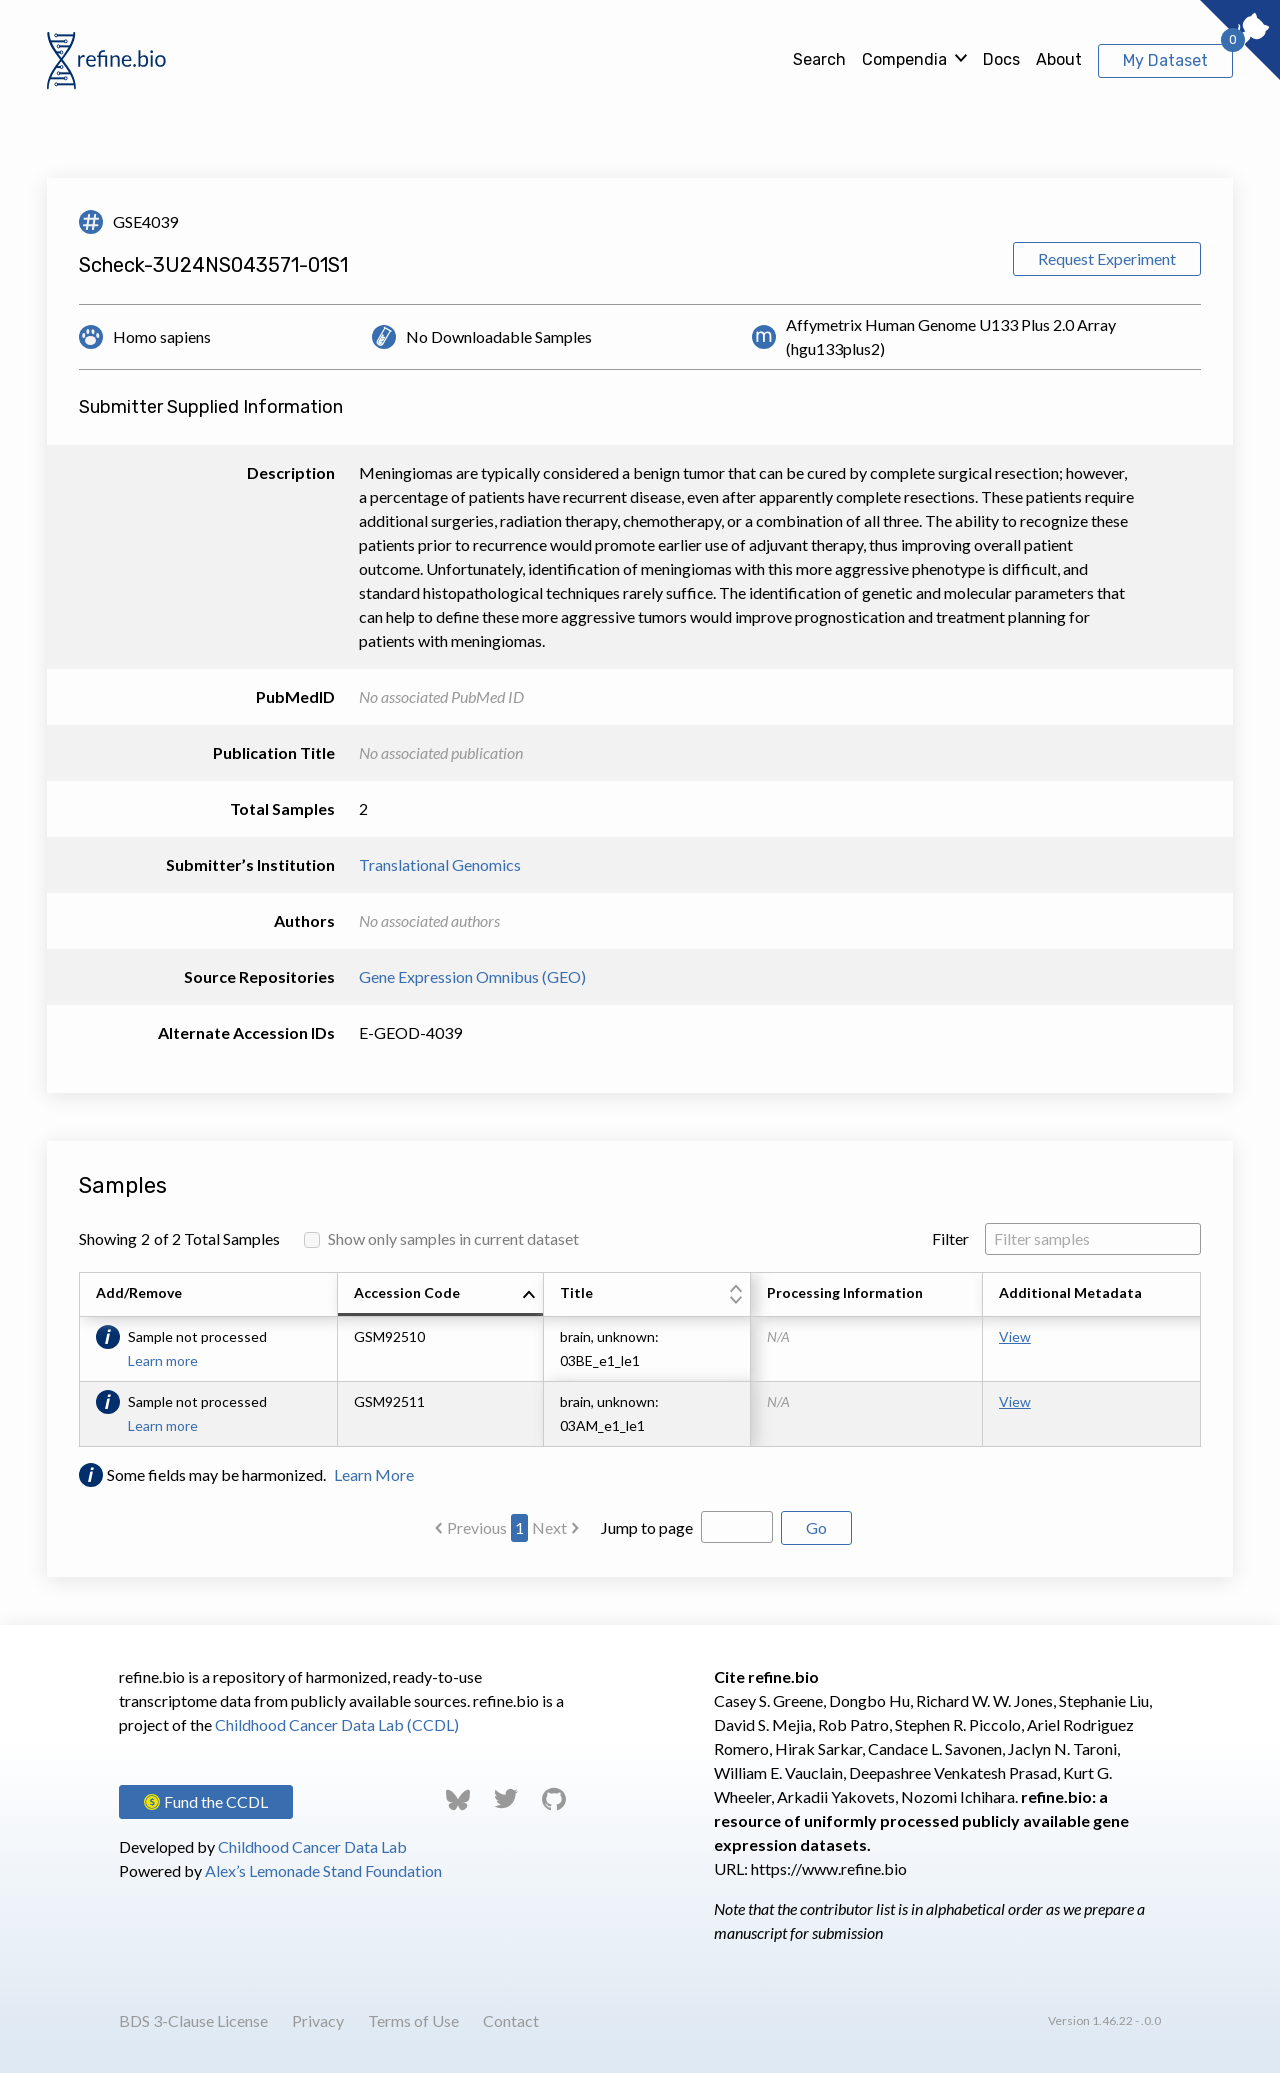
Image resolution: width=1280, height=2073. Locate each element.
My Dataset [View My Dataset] (1165, 60)
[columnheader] (441, 1295)
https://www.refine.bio (829, 1868)
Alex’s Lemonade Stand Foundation (323, 1870)
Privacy (318, 2020)
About (1059, 59)
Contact (511, 2020)
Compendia (904, 59)
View (1015, 1336)
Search (819, 59)
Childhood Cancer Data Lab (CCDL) (337, 1724)
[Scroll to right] (1204, 1359)
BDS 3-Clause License (193, 2020)
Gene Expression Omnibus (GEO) (472, 976)
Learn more (163, 1360)
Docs (1001, 59)
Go (816, 1527)
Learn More (374, 1474)
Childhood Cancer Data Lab (312, 1846)
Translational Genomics (440, 864)
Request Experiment (1107, 258)
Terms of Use (413, 2020)
